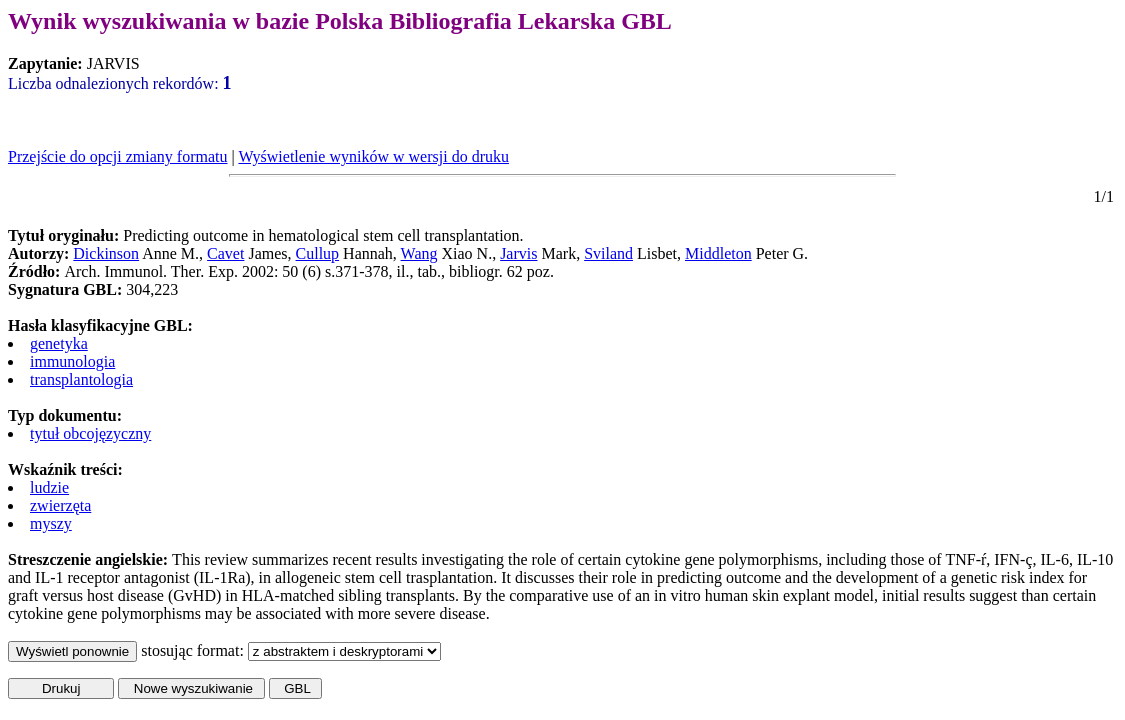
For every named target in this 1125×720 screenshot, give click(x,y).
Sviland (608, 253)
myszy (51, 523)
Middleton (718, 253)
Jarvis (518, 253)
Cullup (318, 253)
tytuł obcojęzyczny (90, 433)
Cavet (225, 253)
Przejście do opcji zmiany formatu (117, 156)
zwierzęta (60, 505)
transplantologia (81, 379)
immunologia (72, 361)
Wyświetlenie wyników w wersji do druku (373, 156)
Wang (419, 253)
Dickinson (106, 253)
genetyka (59, 343)
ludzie (49, 487)
